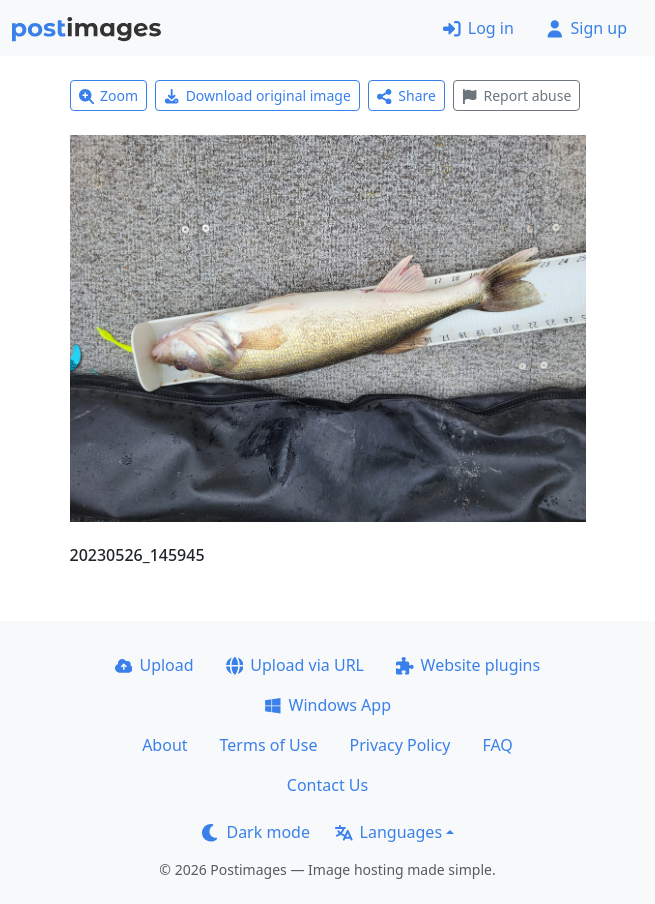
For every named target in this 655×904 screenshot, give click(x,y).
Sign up (586, 28)
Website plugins (468, 665)
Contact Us (327, 785)
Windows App (327, 705)
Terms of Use (269, 745)
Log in (478, 28)
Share (406, 95)
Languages (388, 832)
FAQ (497, 745)
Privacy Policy (399, 745)
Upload (154, 665)
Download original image (257, 95)
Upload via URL (295, 665)
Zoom (109, 95)
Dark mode (256, 832)
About (164, 745)
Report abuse (516, 95)
